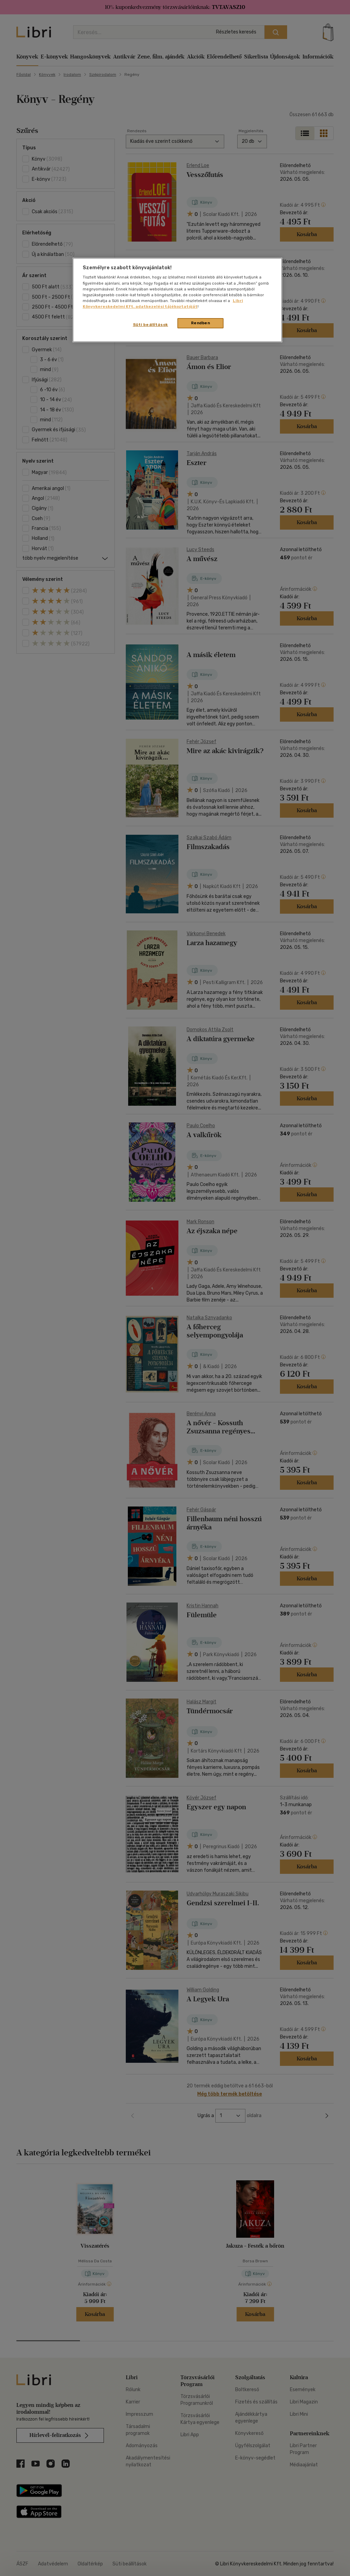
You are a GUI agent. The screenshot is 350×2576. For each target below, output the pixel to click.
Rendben (200, 323)
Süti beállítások (150, 324)
